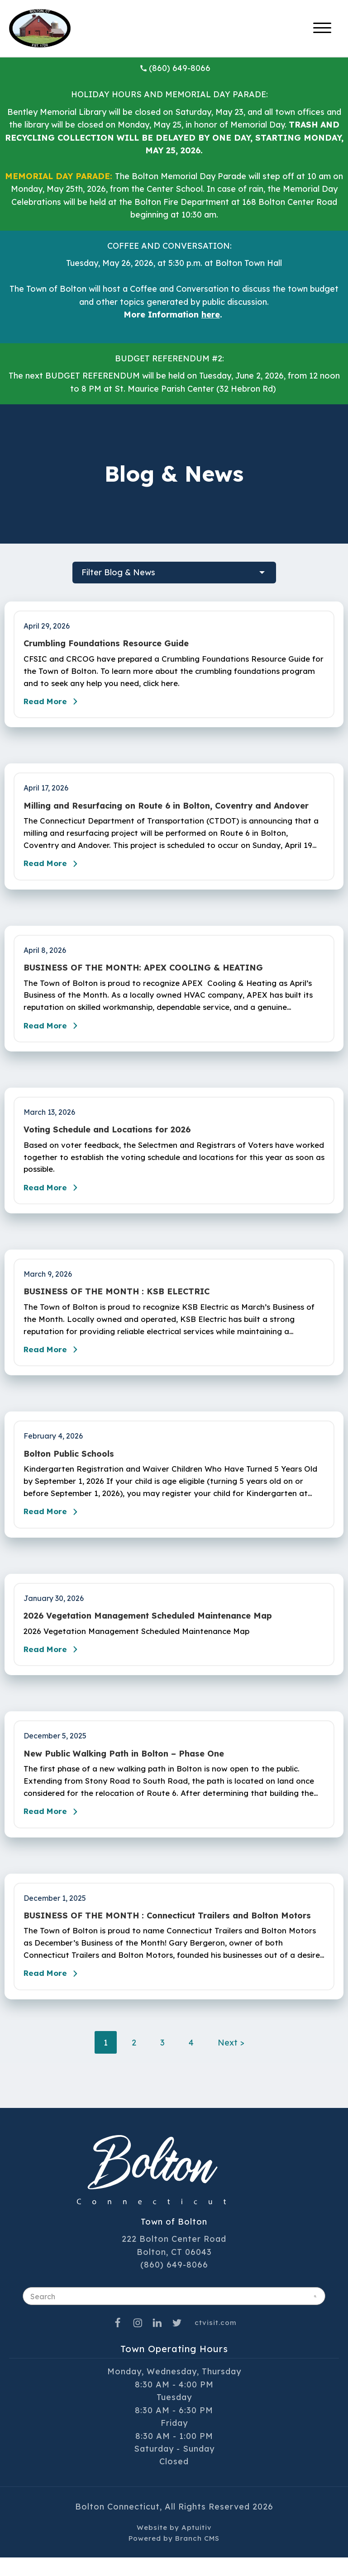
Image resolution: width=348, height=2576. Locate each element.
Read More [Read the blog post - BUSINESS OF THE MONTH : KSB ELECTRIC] (54, 1361)
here (210, 314)
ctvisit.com (216, 2341)
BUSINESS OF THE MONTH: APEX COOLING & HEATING (143, 972)
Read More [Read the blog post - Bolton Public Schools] (54, 1525)
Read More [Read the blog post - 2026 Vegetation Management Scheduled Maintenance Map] (54, 1664)
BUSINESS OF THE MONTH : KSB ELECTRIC (117, 1301)
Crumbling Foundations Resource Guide (106, 644)
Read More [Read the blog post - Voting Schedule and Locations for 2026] (54, 1196)
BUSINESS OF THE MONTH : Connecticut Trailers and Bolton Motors (167, 1932)
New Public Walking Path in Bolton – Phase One (124, 1768)
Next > (231, 2061)
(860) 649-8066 (175, 68)
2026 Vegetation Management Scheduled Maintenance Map (148, 1629)
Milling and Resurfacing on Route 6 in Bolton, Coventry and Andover (166, 808)
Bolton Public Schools (69, 1465)
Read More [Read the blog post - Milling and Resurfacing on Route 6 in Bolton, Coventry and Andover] (54, 868)
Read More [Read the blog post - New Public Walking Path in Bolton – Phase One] (54, 1828)
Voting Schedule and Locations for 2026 (107, 1136)
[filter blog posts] (174, 572)
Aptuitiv (196, 2546)
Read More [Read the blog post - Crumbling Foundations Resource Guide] (54, 703)
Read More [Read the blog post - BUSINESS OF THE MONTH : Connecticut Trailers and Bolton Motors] (54, 1992)
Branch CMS (197, 2556)
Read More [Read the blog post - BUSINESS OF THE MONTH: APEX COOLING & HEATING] (54, 1032)
